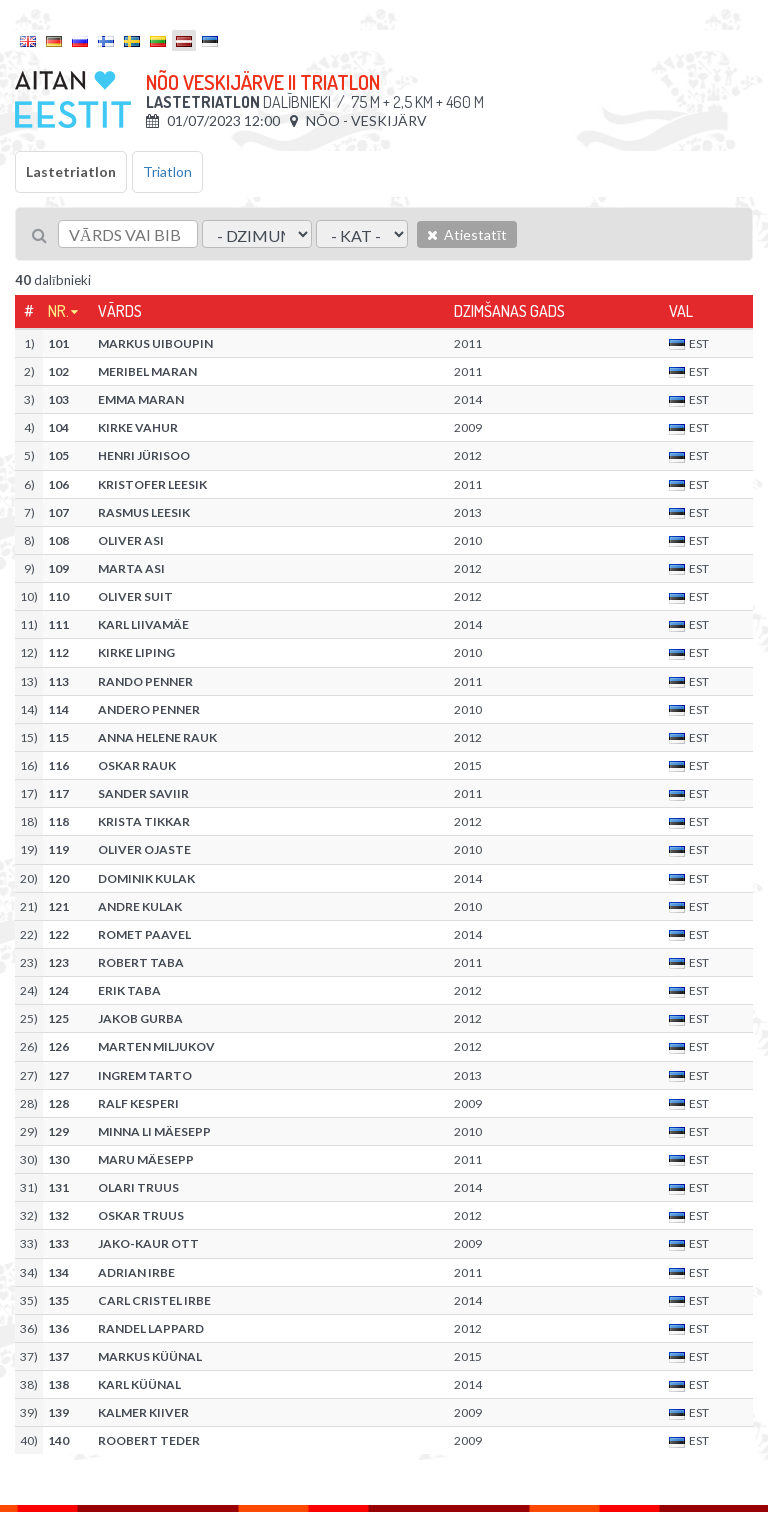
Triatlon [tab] (167, 171)
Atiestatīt (467, 234)
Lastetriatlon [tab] (71, 171)
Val (681, 311)
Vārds (120, 311)
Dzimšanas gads (509, 311)
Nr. (58, 311)
